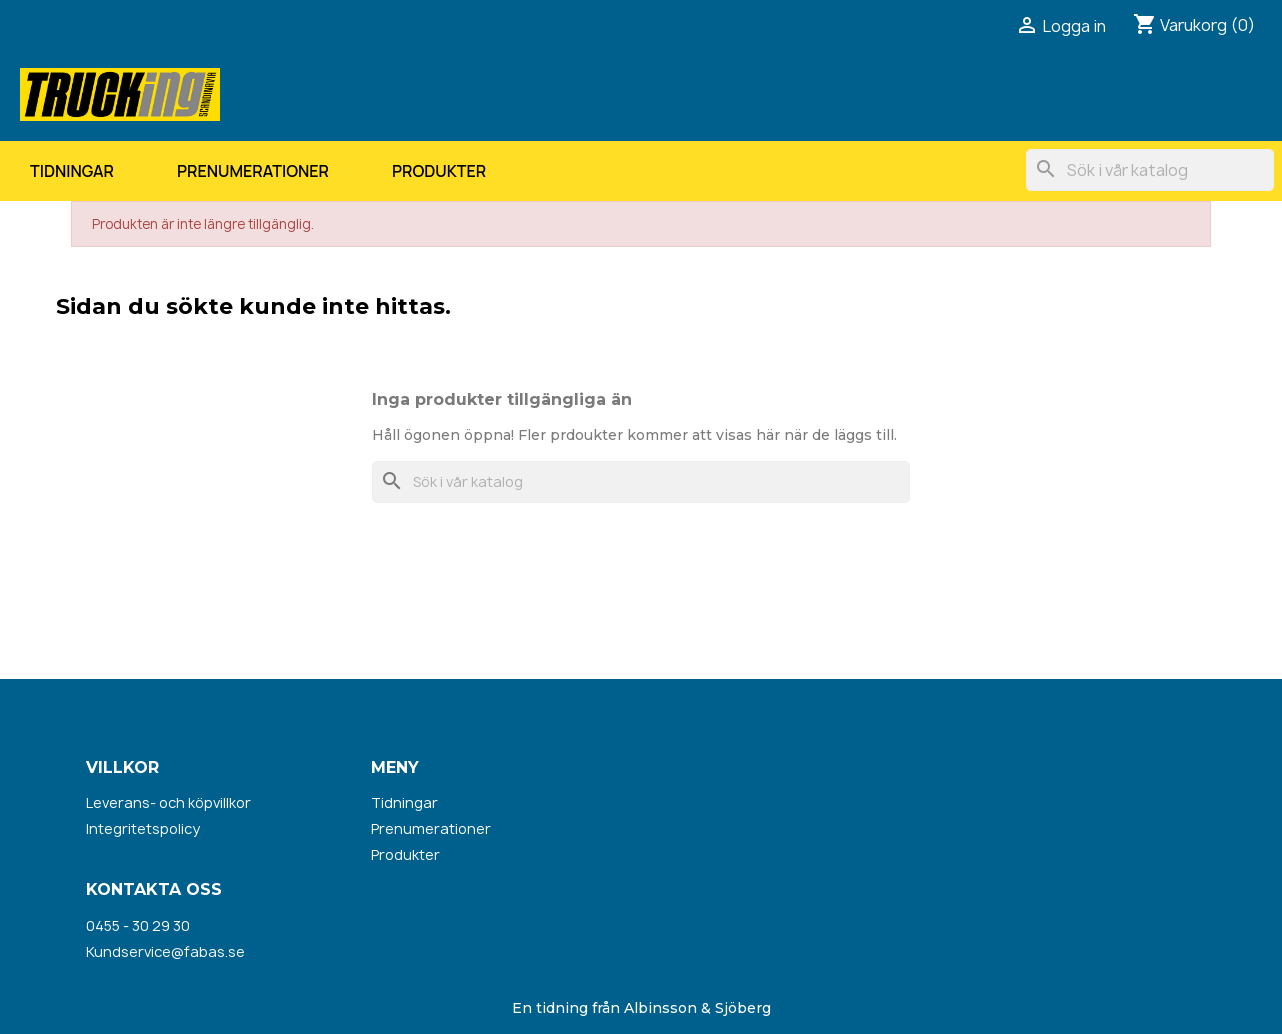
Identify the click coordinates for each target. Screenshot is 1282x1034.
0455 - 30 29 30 (138, 925)
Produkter (439, 171)
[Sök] (1150, 170)
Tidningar (72, 171)
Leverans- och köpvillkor (168, 802)
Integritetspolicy (143, 828)
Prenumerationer (253, 171)
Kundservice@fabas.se (165, 951)
